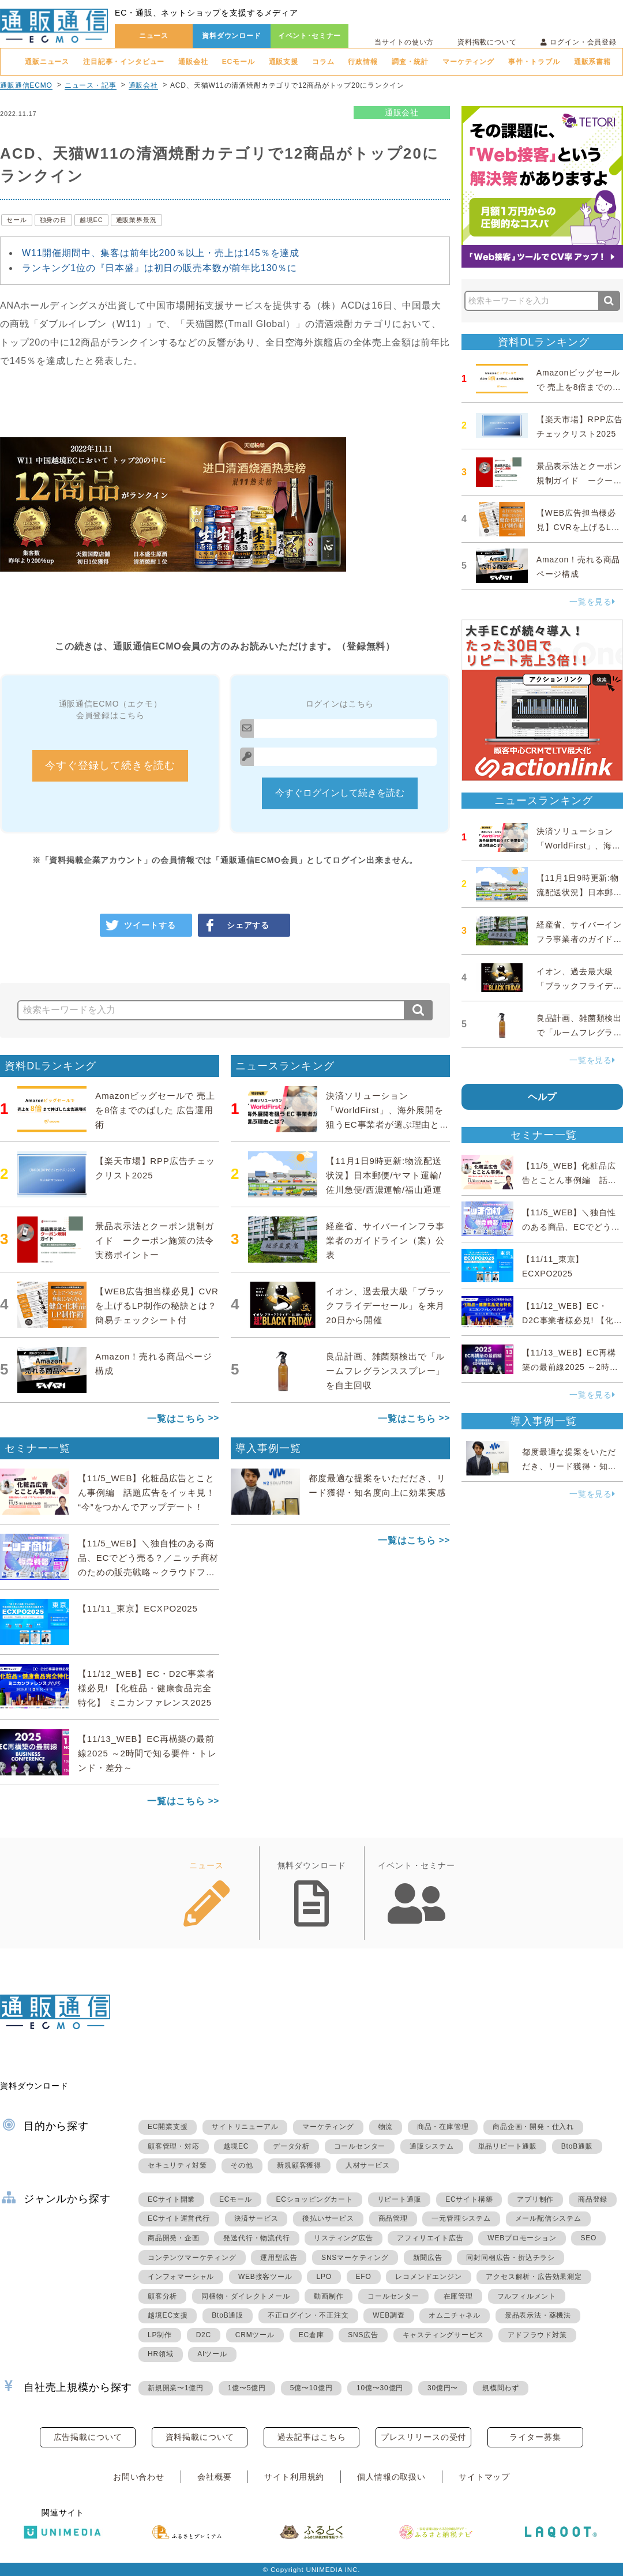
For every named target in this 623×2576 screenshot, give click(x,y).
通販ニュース (47, 62)
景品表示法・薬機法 (538, 2315)
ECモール (238, 62)
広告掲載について (88, 2437)
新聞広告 (427, 2258)
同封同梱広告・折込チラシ (510, 2258)
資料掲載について (487, 42)
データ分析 (291, 2146)
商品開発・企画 (174, 2238)
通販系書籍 (592, 62)
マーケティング (468, 62)
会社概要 (214, 2476)
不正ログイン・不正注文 (308, 2315)
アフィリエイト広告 (430, 2238)
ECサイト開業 (171, 2199)
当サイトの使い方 (404, 42)
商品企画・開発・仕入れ (533, 2127)
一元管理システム (460, 2218)
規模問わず (500, 2388)
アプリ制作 (535, 2199)
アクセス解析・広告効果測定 (533, 2277)
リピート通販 (399, 2199)
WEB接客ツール (265, 2277)
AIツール (212, 2354)
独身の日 (53, 219)
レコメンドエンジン (428, 2277)
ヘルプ (542, 1097)
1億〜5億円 (247, 2388)
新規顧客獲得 (299, 2165)
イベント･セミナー (309, 36)
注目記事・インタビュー (123, 62)
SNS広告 (363, 2335)
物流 (385, 2127)
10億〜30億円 (379, 2388)
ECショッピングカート (314, 2199)
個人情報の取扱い (391, 2476)
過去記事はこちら (311, 2437)
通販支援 (283, 62)
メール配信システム (548, 2218)
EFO (363, 2277)
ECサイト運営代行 (179, 2218)
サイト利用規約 (294, 2476)
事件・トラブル (534, 62)
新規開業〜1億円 (176, 2388)
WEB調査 (388, 2315)
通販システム (432, 2146)
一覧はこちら (176, 1419)
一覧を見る (592, 601)
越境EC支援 (167, 2315)
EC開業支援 (167, 2127)
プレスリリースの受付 (423, 2437)
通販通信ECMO (26, 85)
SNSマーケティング (355, 2258)
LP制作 (160, 2335)
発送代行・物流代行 (256, 2238)
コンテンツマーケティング (192, 2258)
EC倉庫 (311, 2335)
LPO (323, 2277)
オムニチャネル (455, 2315)
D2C (203, 2335)
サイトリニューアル (245, 2127)
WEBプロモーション (521, 2238)
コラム (323, 62)
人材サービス (368, 2165)
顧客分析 (162, 2296)
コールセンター (360, 2146)
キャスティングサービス (443, 2335)
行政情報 (362, 62)
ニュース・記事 (91, 85)
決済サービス (256, 2218)
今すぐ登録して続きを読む (110, 765)
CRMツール (255, 2335)
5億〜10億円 (311, 2388)
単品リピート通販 (507, 2146)
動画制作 (328, 2296)
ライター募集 (535, 2437)
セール (16, 219)
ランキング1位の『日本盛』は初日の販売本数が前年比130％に (159, 268)
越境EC (91, 219)
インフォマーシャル (181, 2277)
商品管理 (393, 2218)
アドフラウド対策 (537, 2335)
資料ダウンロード (231, 36)
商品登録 (592, 2199)
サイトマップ (484, 2476)
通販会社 (193, 62)
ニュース (153, 36)
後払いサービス (328, 2218)
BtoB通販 (577, 2146)
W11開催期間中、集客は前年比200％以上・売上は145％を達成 (160, 253)
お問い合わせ (138, 2476)
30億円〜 (442, 2388)
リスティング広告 (343, 2238)
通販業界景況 (136, 219)
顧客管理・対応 (174, 2146)
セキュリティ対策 (177, 2165)
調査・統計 (410, 62)
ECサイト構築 (469, 2199)
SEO (588, 2238)
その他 (242, 2165)
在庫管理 (458, 2296)
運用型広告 (278, 2258)
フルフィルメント (526, 2296)
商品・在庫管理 (443, 2127)
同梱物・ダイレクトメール (245, 2296)
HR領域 (161, 2354)
